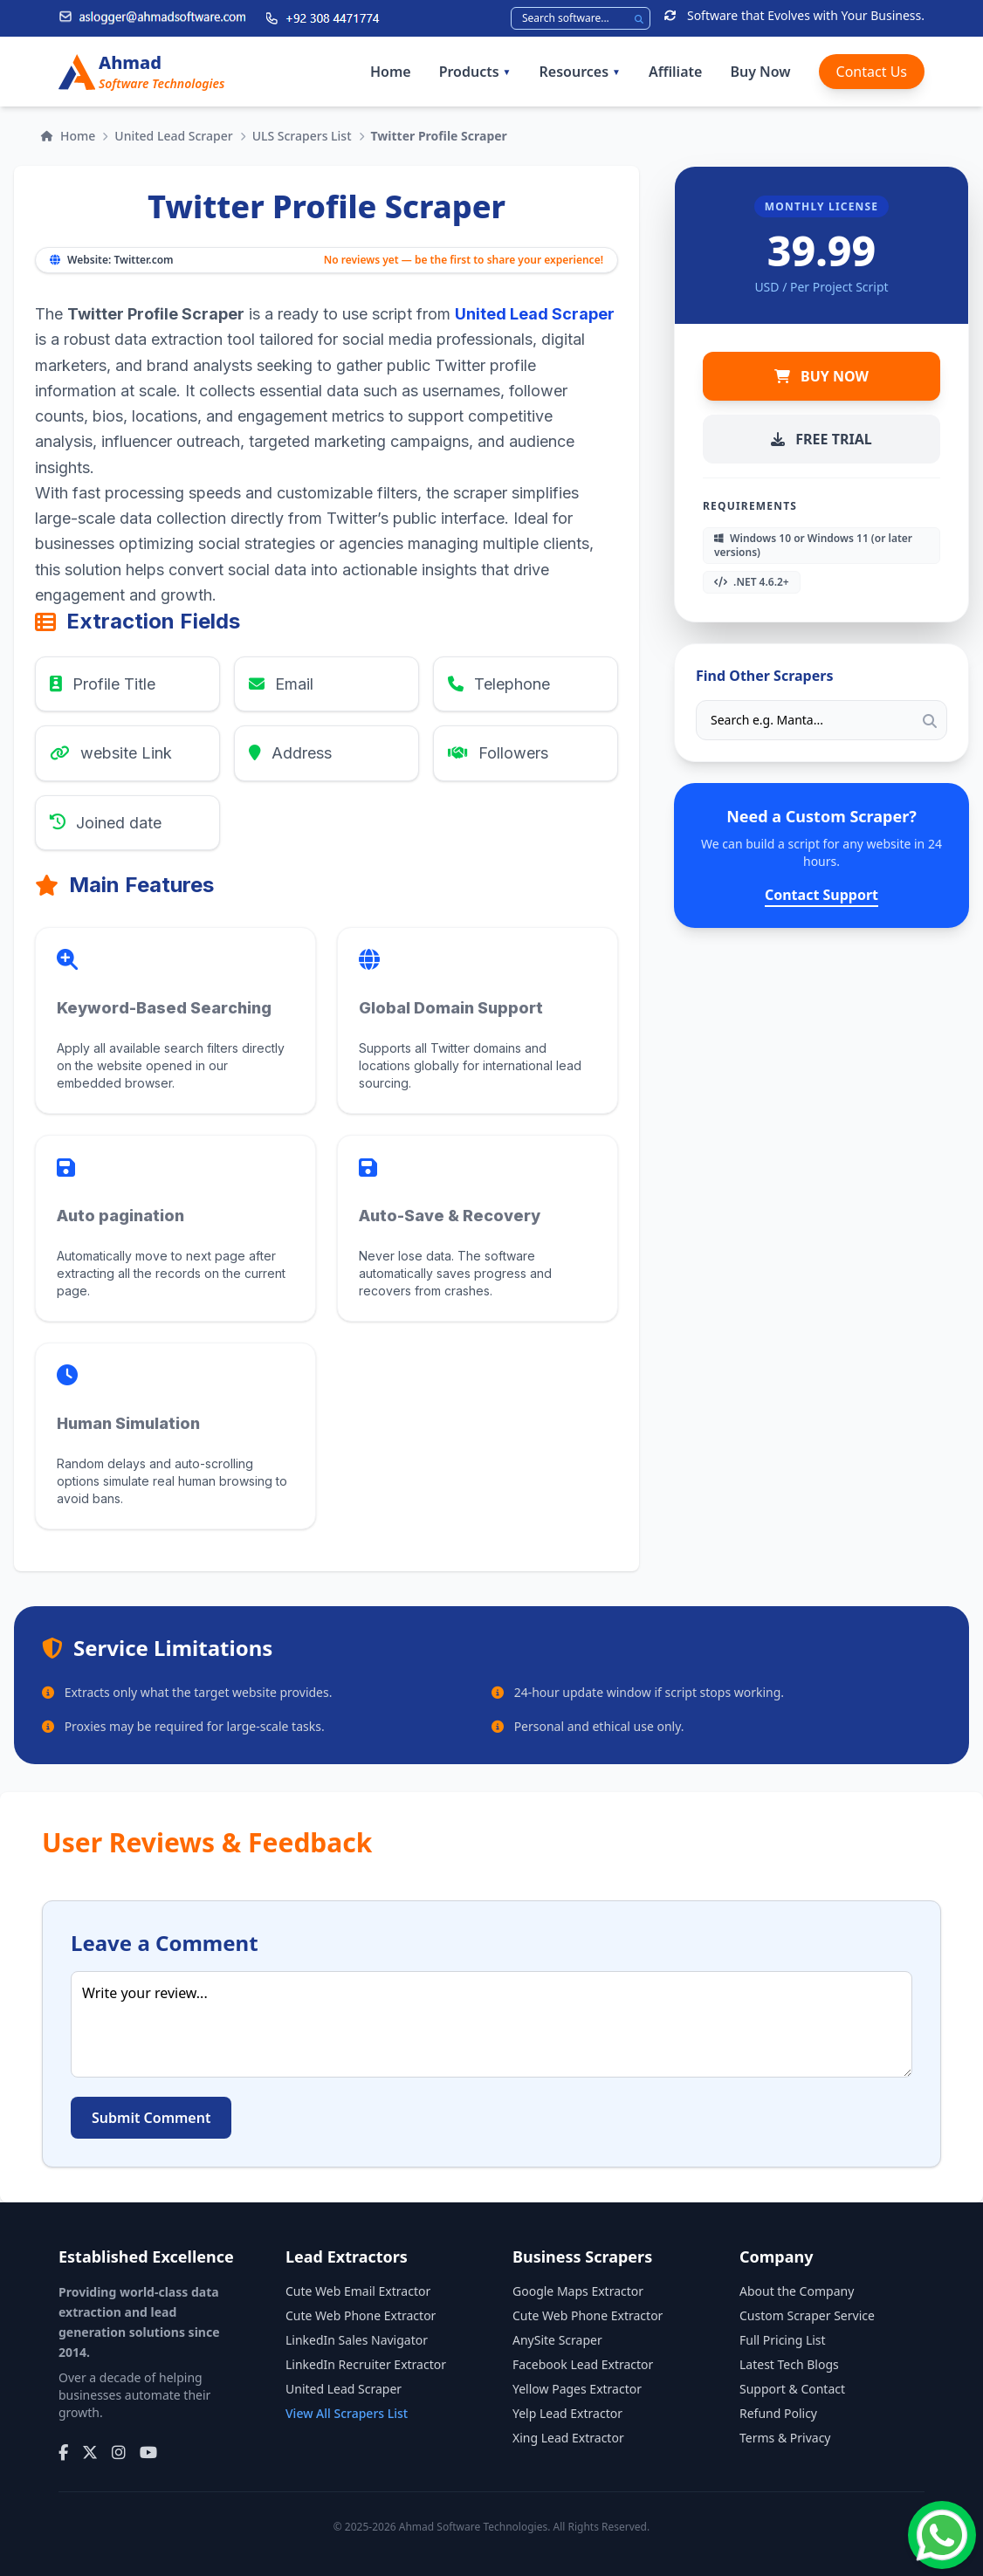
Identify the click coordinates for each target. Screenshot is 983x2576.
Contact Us (871, 71)
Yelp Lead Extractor (567, 2413)
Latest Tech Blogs (789, 2364)
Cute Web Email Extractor (357, 2291)
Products (475, 71)
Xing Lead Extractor (568, 2437)
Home (390, 71)
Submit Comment (151, 2117)
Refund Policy (778, 2413)
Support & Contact (792, 2388)
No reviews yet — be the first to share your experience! (463, 260)
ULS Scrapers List (302, 135)
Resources (580, 71)
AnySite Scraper (557, 2340)
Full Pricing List (782, 2340)
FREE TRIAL (821, 439)
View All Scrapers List (346, 2413)
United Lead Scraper (173, 135)
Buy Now (760, 71)
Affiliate (675, 71)
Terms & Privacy (785, 2437)
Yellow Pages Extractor (577, 2388)
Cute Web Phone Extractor (360, 2315)
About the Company (796, 2291)
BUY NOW (821, 376)
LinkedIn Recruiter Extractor (365, 2364)
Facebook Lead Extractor (582, 2364)
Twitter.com (143, 259)
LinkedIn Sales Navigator (356, 2340)
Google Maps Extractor (577, 2291)
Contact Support (821, 894)
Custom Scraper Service (807, 2315)
